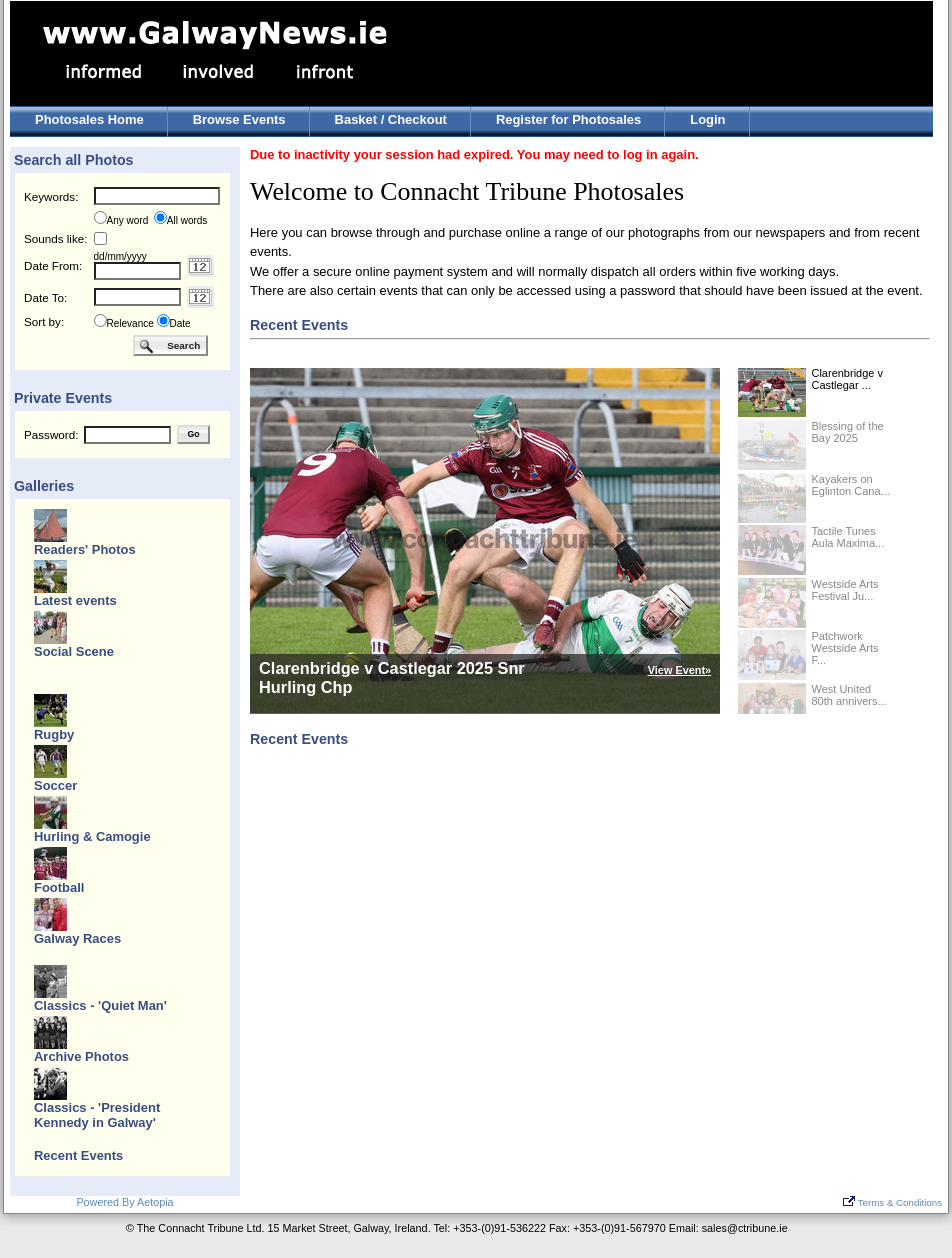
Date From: (53, 265)
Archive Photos (81, 1056)
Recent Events (78, 1155)
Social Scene (74, 651)
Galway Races (77, 938)
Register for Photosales (568, 119)
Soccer (55, 785)
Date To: (45, 297)
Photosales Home (89, 119)
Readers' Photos (85, 549)
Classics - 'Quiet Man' (100, 1005)
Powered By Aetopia (124, 1202)
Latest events (75, 600)
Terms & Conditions (892, 1202)
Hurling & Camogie (92, 836)
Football (59, 887)
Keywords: (51, 196)
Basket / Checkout (391, 119)
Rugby (54, 734)
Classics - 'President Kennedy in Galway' (97, 1115)
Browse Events (239, 119)
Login (707, 119)
